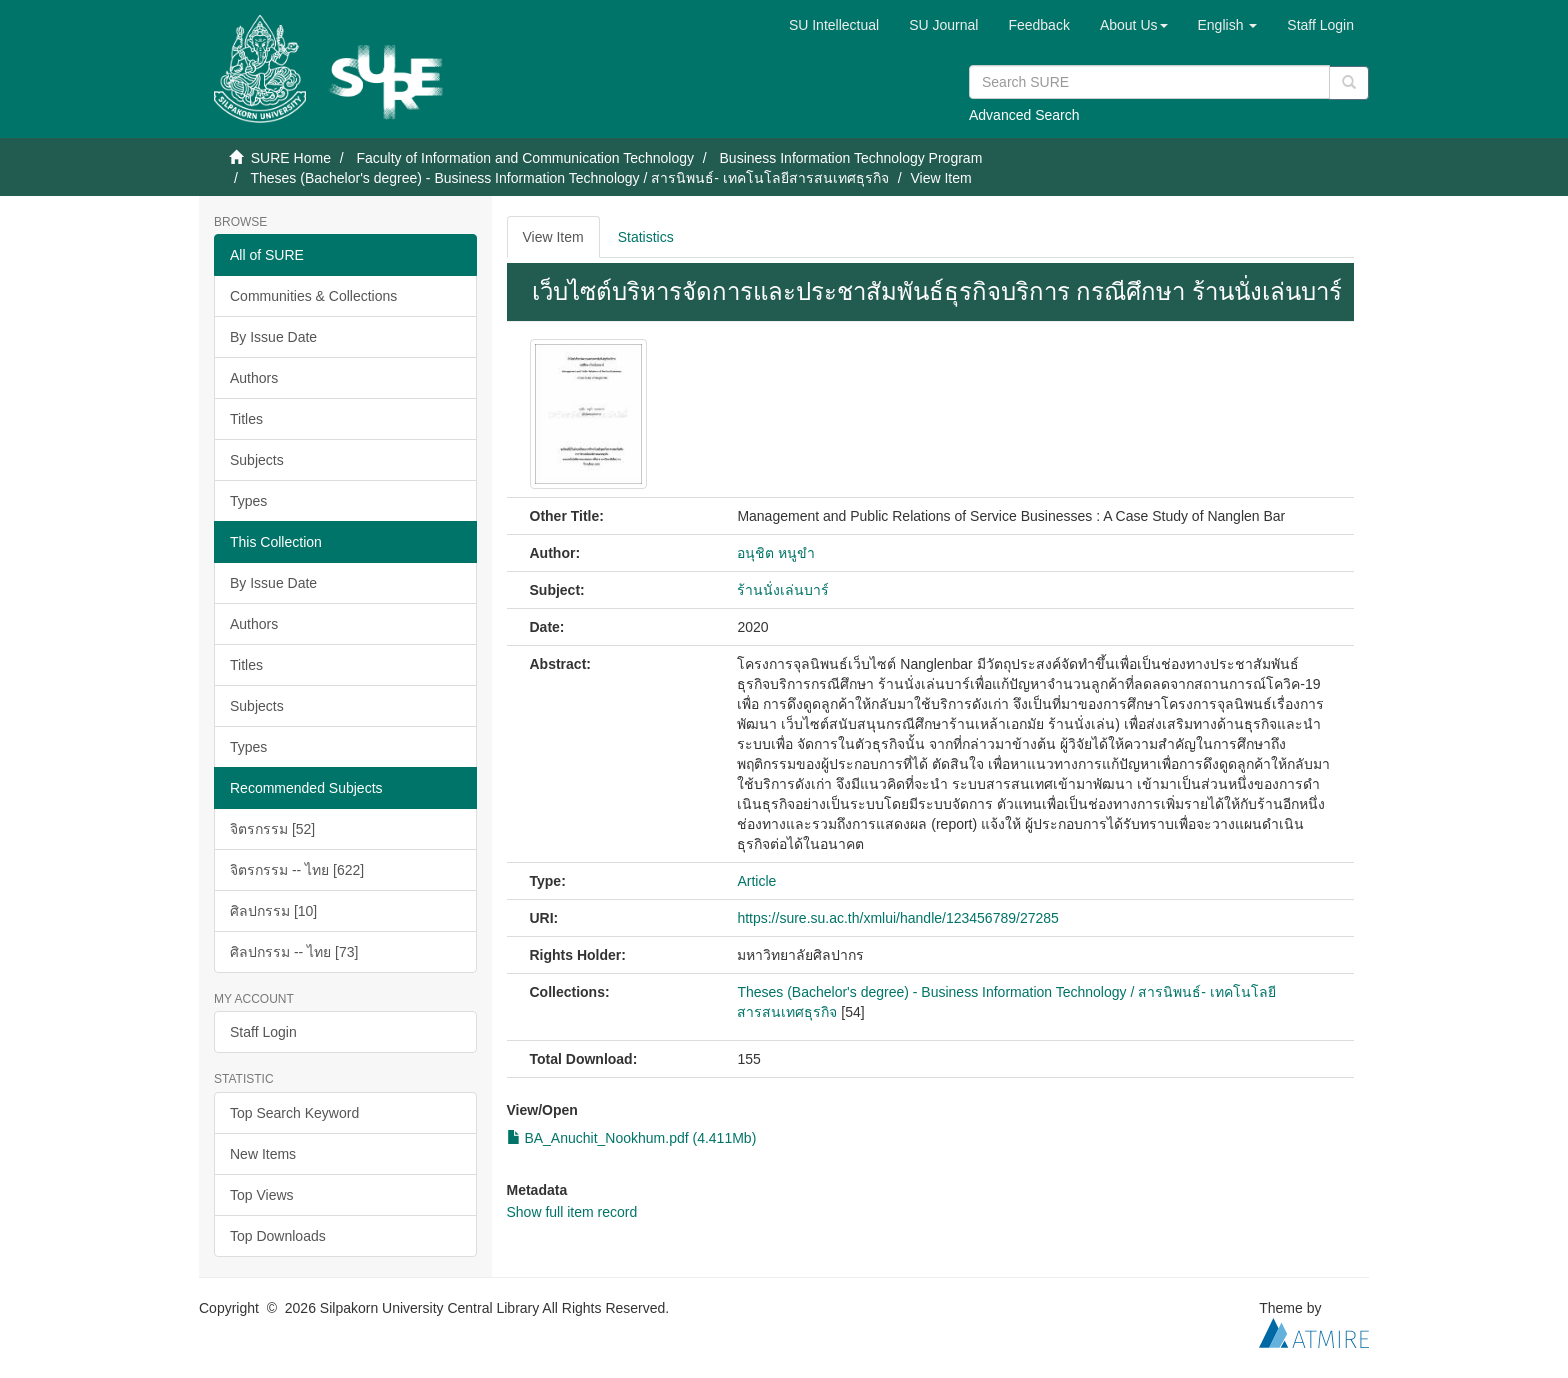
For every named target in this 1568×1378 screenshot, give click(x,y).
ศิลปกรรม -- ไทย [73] (294, 952)
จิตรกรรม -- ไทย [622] (297, 870)
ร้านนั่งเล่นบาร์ (783, 590)
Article (756, 881)
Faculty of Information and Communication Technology (524, 158)
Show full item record (572, 1212)
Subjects (257, 460)
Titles (246, 419)
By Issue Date (273, 337)
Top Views (262, 1195)
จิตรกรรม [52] (272, 829)
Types (248, 501)
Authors (254, 378)
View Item (553, 237)
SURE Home (291, 158)
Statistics (646, 237)
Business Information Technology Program (851, 158)
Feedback (1038, 25)
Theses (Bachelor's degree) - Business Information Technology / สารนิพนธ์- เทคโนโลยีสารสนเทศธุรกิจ (569, 178)
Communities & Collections (313, 296)
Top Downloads (278, 1236)
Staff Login (263, 1032)
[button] (1134, 25)
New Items (263, 1154)
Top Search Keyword (294, 1113)
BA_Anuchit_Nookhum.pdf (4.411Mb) (632, 1138)
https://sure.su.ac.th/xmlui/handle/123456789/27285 (897, 918)
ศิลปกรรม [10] (273, 911)
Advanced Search (1024, 115)
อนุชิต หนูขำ (776, 553)
